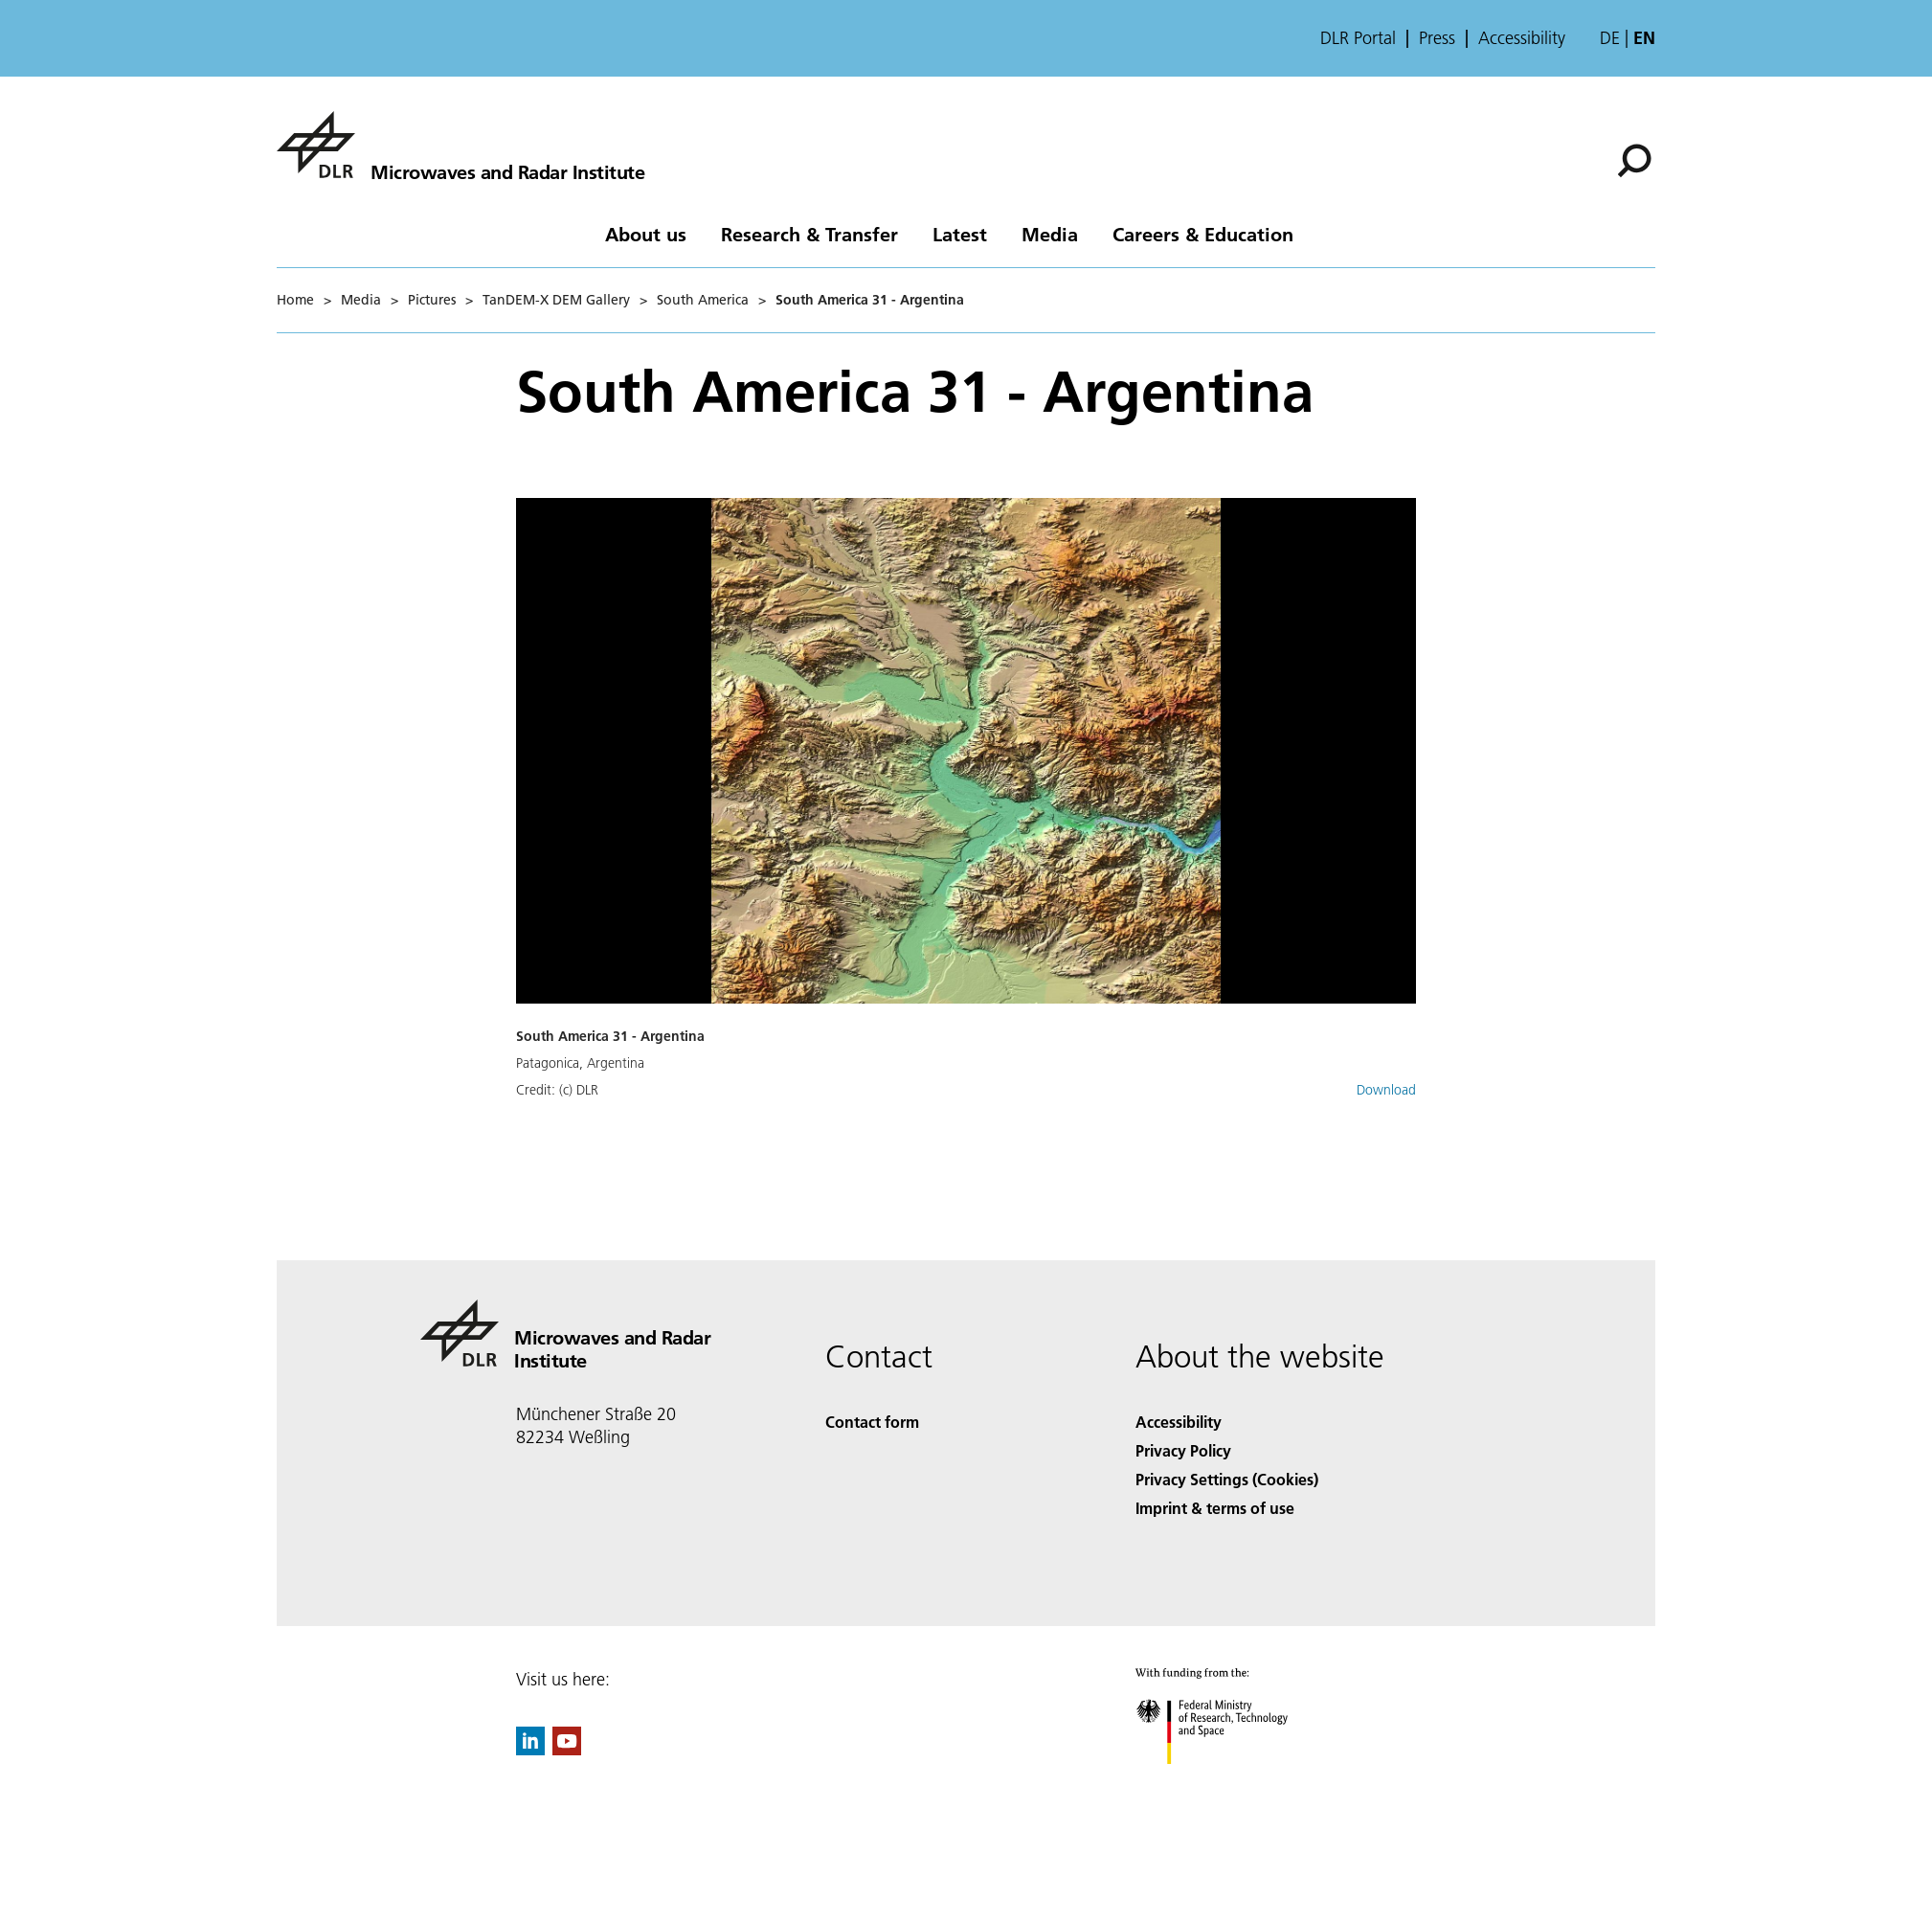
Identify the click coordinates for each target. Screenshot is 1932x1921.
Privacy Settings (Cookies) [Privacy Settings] (1226, 1479)
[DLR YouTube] (566, 1749)
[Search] (1634, 161)
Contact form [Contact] (872, 1422)
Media (1050, 233)
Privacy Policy (1183, 1450)
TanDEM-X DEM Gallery (556, 299)
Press (1437, 38)
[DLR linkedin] (530, 1749)
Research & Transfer (809, 233)
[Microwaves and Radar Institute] (460, 144)
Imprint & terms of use (1214, 1508)
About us (645, 233)
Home (295, 299)
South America (703, 299)
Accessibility (1521, 38)
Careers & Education (1202, 233)
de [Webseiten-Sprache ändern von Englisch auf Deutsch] (1610, 38)
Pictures (432, 299)
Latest (959, 233)
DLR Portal (1358, 38)
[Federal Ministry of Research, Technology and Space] (1229, 1781)
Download (1386, 1089)
